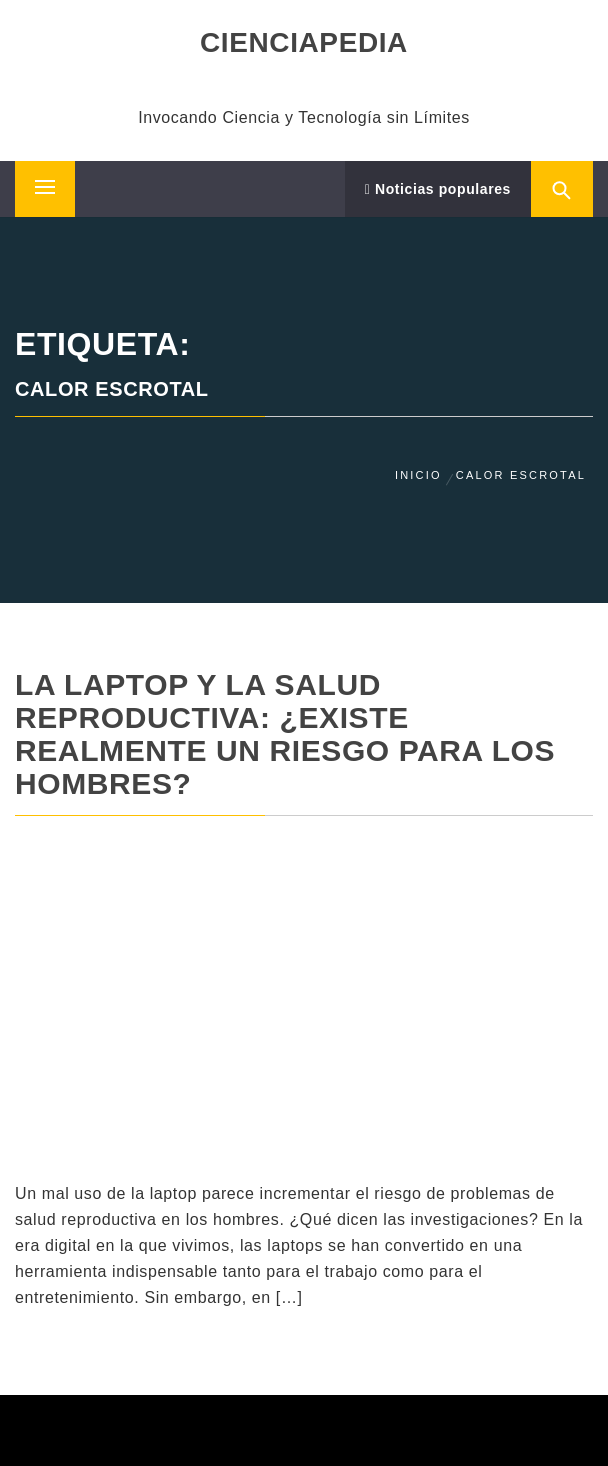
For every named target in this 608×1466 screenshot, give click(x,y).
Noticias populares (438, 189)
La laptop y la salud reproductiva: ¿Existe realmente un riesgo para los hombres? (285, 734)
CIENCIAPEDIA (304, 42)
